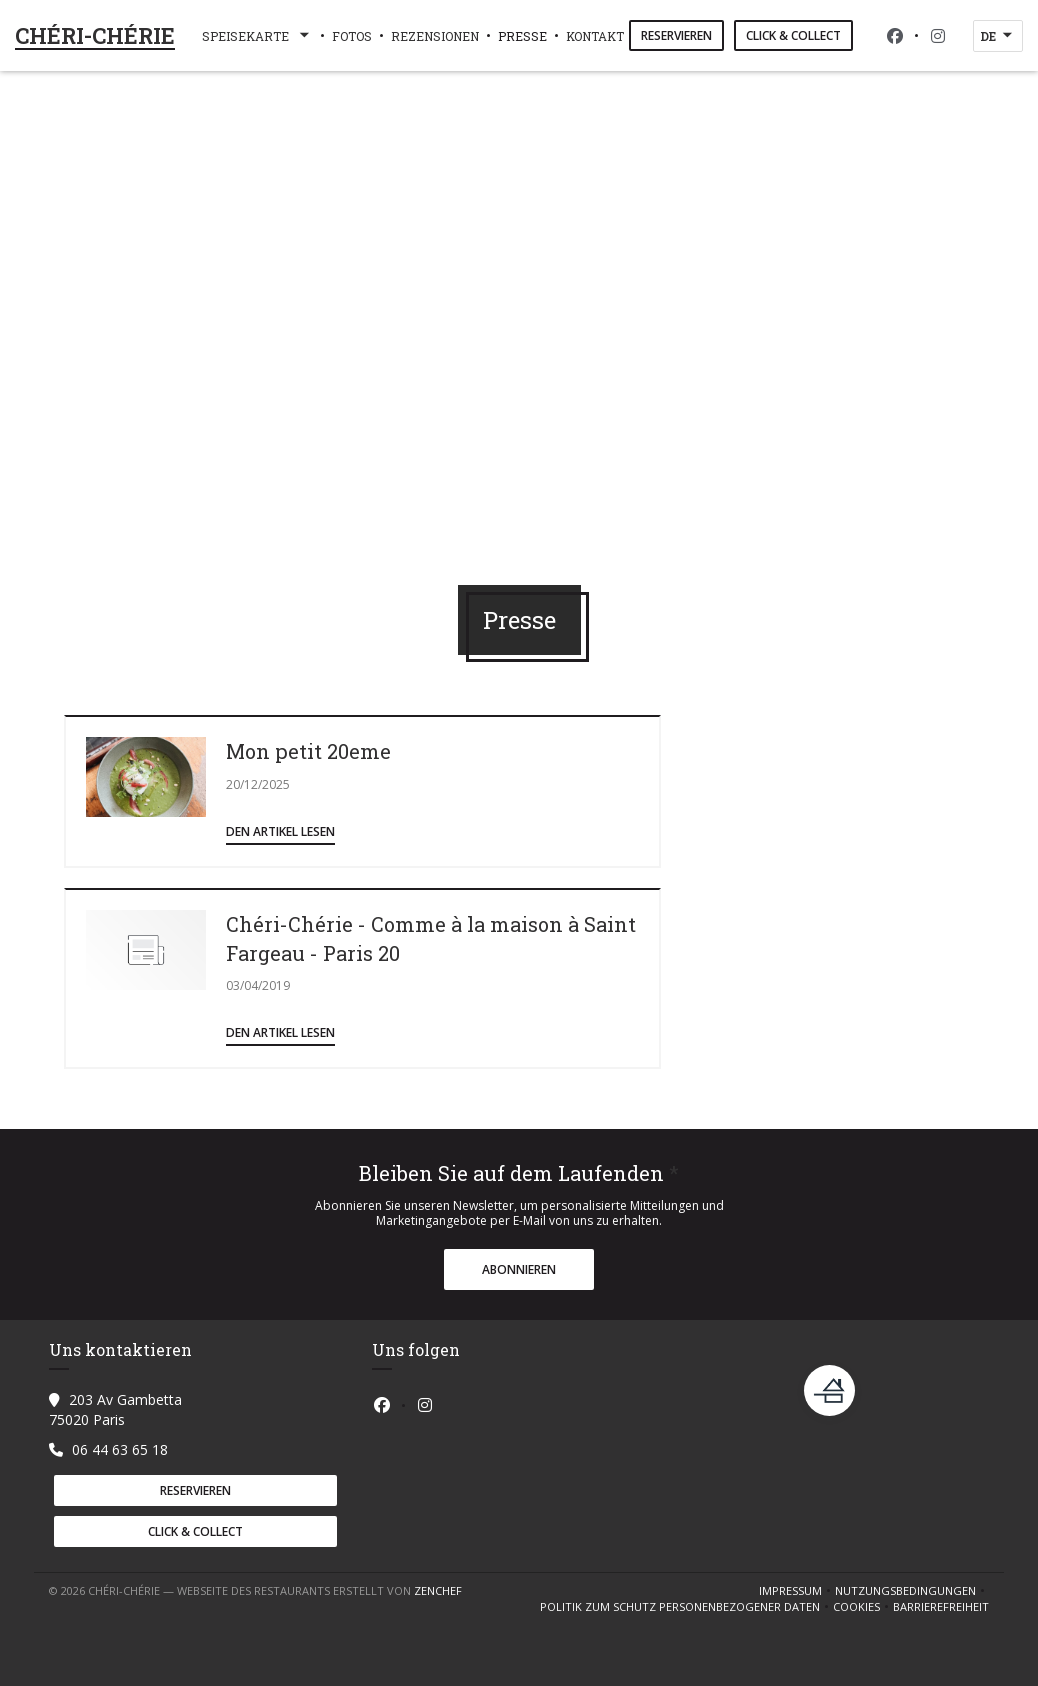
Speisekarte (257, 36)
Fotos (352, 36)
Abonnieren (519, 1269)
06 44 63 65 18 (120, 1449)
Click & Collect (793, 35)
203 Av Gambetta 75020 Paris (115, 1409)
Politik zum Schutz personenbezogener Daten (686, 1607)
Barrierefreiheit (941, 1607)
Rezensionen (435, 36)
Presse (522, 36)
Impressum (797, 1591)
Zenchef (438, 1590)
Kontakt (595, 36)
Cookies (863, 1607)
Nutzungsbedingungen (912, 1591)
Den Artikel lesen (280, 831)
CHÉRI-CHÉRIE (95, 35)
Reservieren (676, 35)
